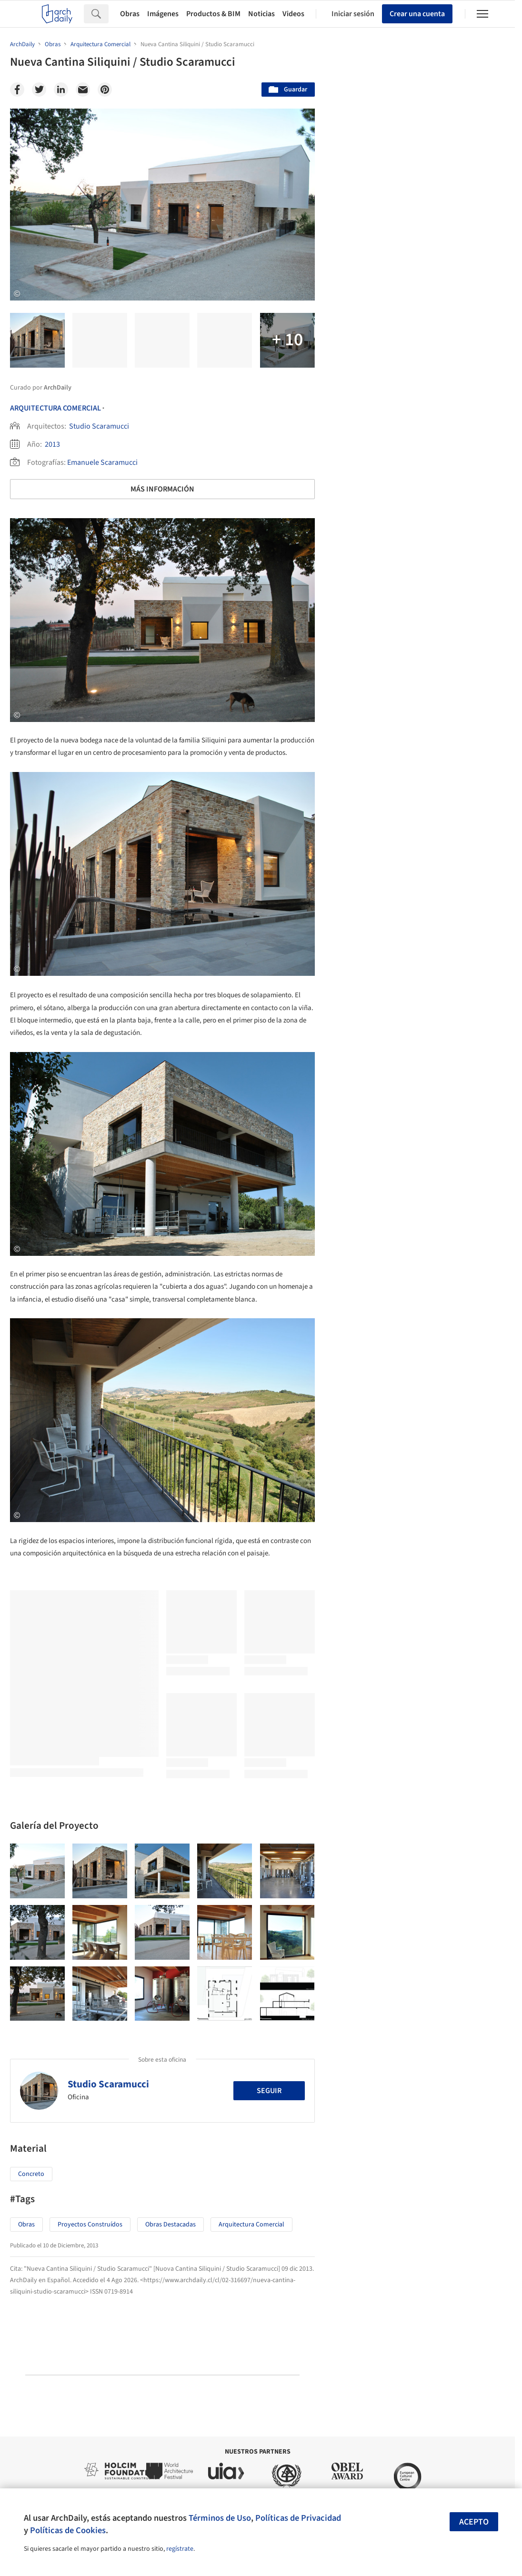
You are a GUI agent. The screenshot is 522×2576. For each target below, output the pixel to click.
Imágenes (163, 14)
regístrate (179, 2549)
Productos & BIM (213, 14)
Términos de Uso (220, 2518)
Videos (293, 14)
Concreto (31, 2174)
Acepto (474, 2522)
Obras (130, 14)
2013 (52, 444)
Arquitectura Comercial (55, 408)
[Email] (83, 89)
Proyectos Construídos (90, 2224)
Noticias (261, 14)
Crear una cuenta (417, 14)
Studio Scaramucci (99, 426)
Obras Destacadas (170, 2224)
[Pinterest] (105, 89)
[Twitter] (39, 89)
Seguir (269, 2090)
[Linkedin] (61, 89)
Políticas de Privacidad (298, 2518)
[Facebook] (17, 89)
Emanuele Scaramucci (102, 462)
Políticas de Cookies (68, 2530)
